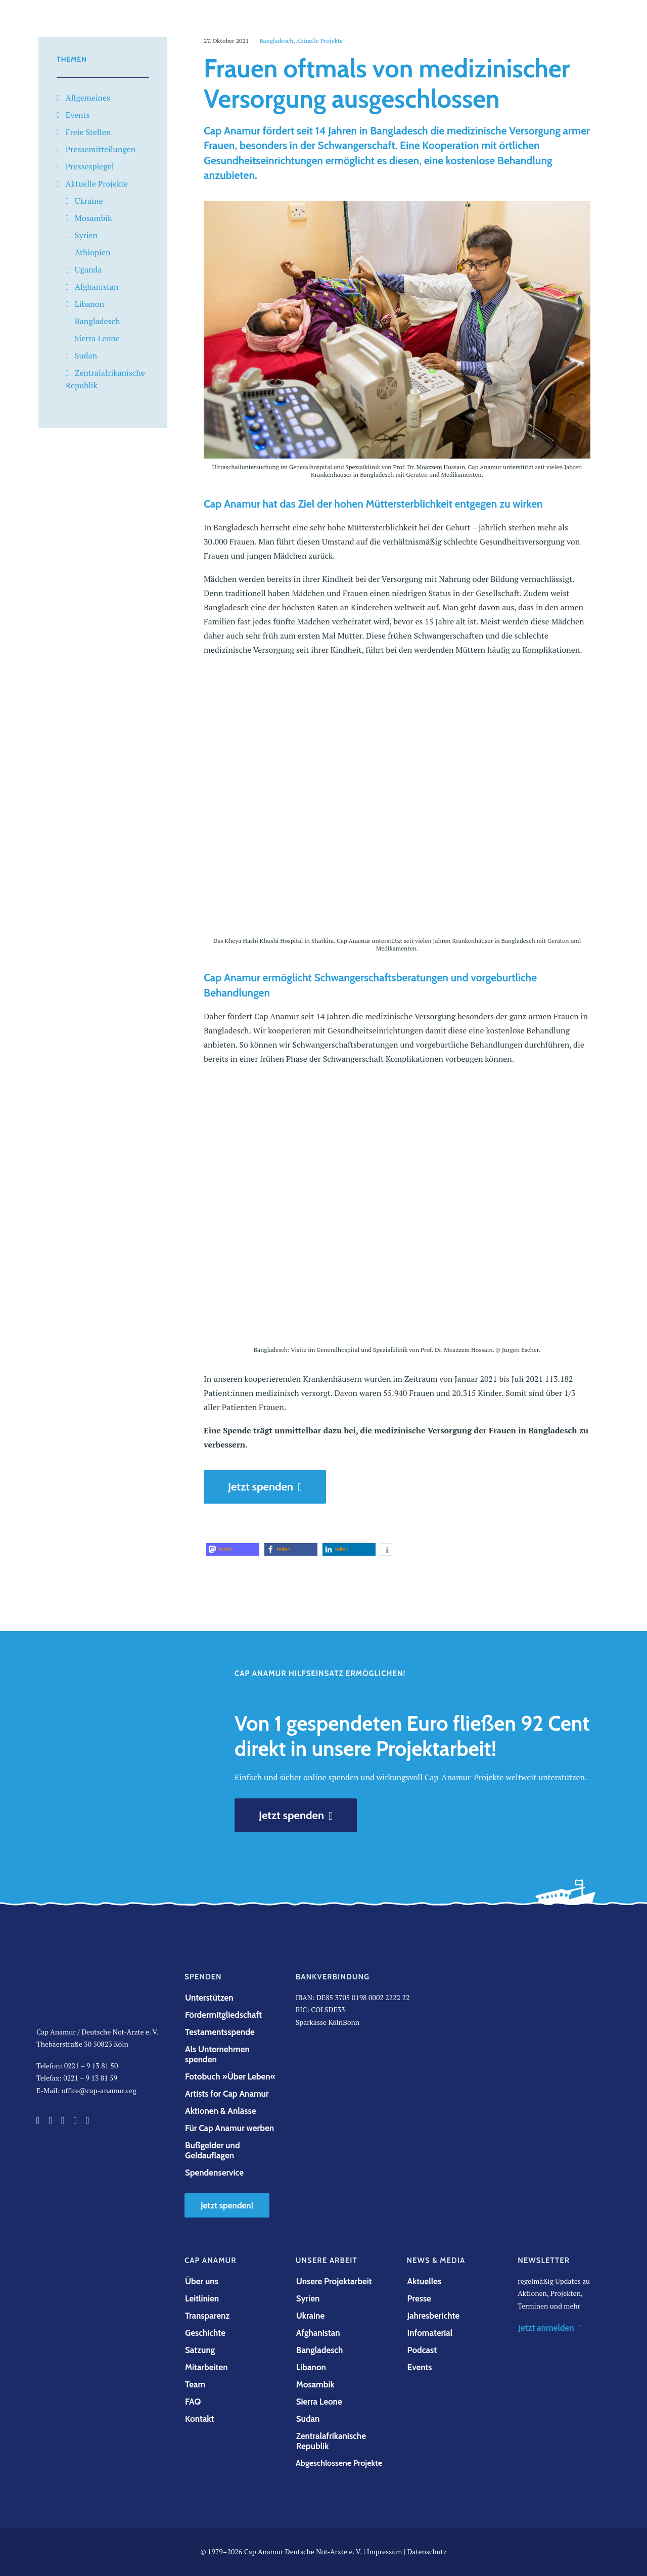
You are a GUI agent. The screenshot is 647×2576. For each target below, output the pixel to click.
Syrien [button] (308, 2298)
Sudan (86, 355)
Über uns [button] (201, 2281)
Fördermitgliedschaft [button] (223, 2015)
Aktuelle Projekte (97, 183)
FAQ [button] (193, 2402)
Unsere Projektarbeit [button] (334, 2281)
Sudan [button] (308, 2419)
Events (78, 114)
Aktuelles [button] (424, 2281)
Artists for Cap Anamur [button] (227, 2094)
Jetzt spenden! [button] (227, 2205)
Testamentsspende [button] (220, 2032)
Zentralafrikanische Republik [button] (332, 2441)
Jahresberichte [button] (433, 2316)
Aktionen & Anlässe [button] (220, 2111)
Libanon (89, 303)
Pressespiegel (90, 166)
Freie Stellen (88, 132)
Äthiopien (93, 252)
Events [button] (419, 2367)
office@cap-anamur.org (99, 2090)
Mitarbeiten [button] (206, 2367)
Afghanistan (97, 286)
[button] (232, 1549)
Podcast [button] (422, 2350)
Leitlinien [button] (202, 2298)
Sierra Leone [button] (319, 2402)
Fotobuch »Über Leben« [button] (230, 2076)
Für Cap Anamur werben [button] (229, 2128)
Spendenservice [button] (214, 2172)
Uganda (88, 269)
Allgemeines (88, 97)
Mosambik (93, 217)
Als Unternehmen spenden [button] (218, 2054)
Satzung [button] (200, 2350)
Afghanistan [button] (318, 2333)
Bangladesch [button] (319, 2350)
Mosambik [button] (315, 2384)
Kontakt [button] (199, 2419)
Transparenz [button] (207, 2316)
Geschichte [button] (205, 2333)
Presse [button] (419, 2298)
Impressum (384, 2551)
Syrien (86, 235)
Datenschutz (426, 2551)
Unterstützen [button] (209, 1998)
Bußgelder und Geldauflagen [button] (213, 2150)
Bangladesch (97, 321)
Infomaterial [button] (430, 2333)
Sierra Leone (97, 338)
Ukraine (89, 200)
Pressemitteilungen (100, 149)
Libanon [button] (311, 2367)
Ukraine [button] (310, 2316)
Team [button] (195, 2384)
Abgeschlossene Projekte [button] (339, 2463)
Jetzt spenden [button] (265, 1487)
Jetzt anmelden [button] (550, 2328)
